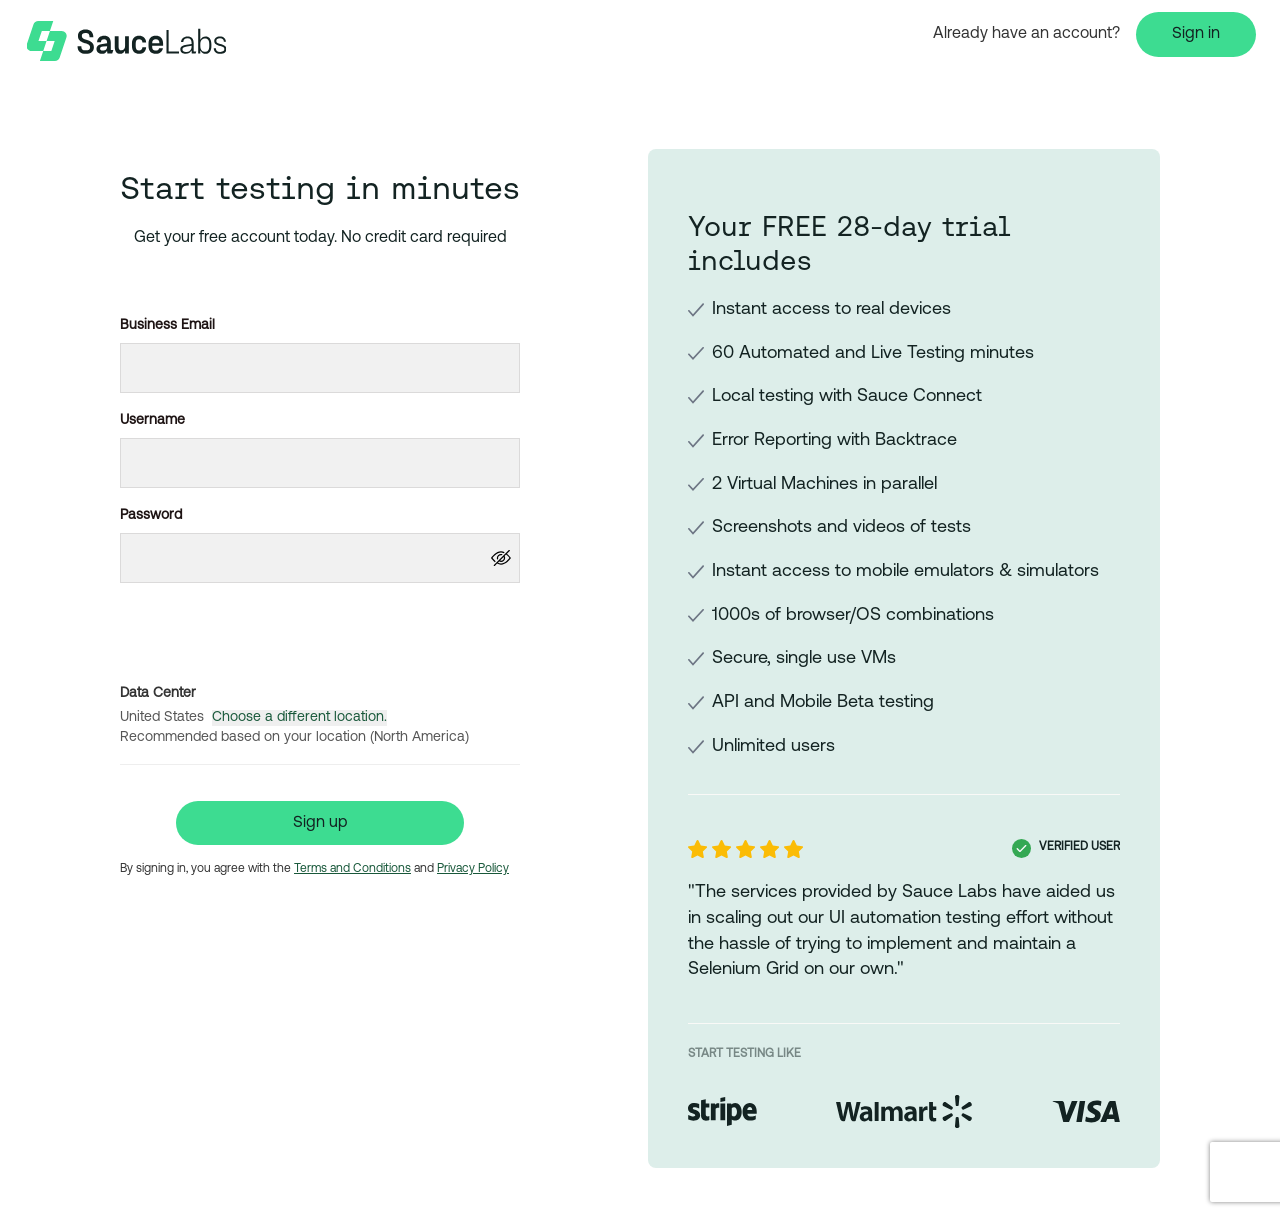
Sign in (1196, 34)
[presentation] (320, 629)
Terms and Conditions (352, 869)
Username (152, 420)
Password (151, 515)
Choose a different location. (299, 717)
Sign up (320, 823)
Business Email (167, 325)
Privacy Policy (473, 869)
